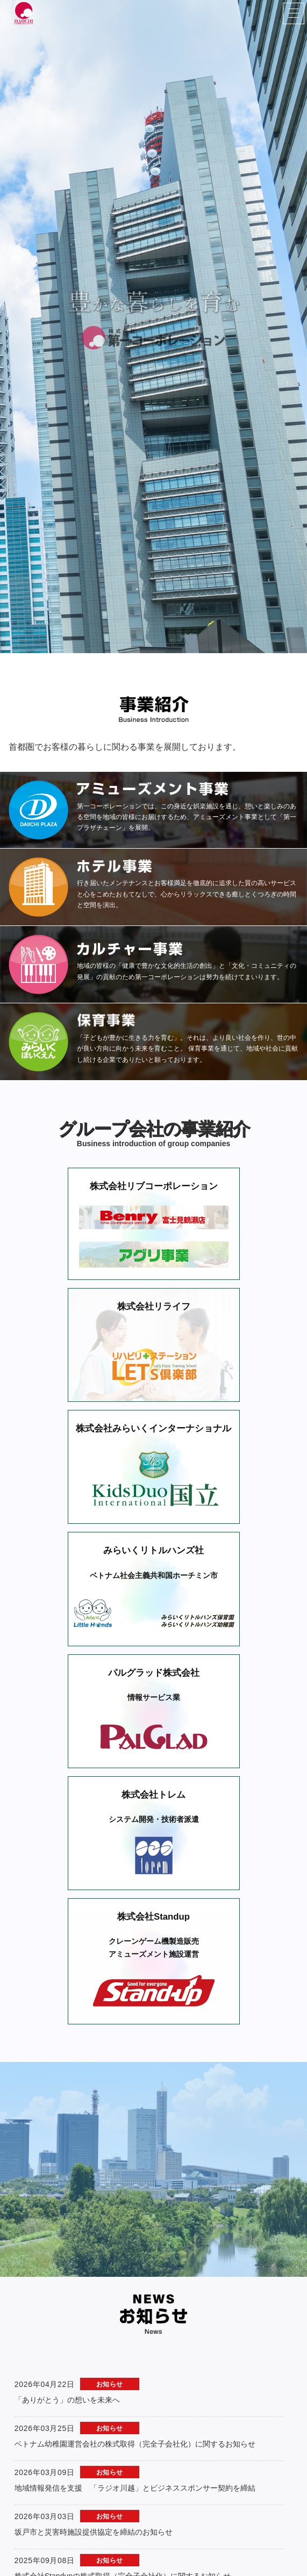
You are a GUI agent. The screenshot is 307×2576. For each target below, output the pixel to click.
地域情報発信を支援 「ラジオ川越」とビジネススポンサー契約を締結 (135, 2400)
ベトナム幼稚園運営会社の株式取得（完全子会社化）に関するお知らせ (135, 2356)
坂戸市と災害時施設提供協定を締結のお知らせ (94, 2444)
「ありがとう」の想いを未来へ (67, 2312)
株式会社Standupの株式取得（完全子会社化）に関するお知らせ (123, 2488)
